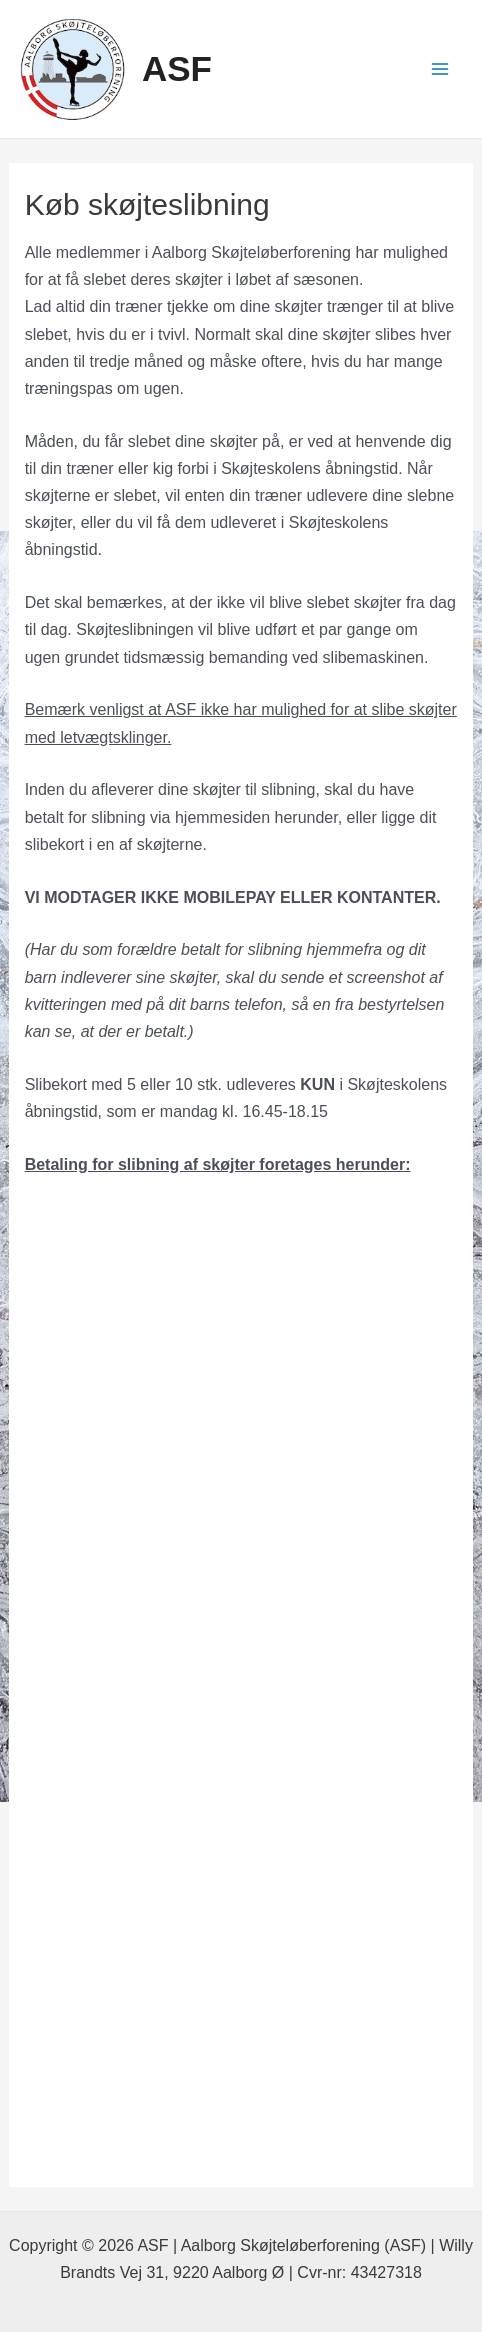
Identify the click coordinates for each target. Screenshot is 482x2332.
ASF (177, 68)
